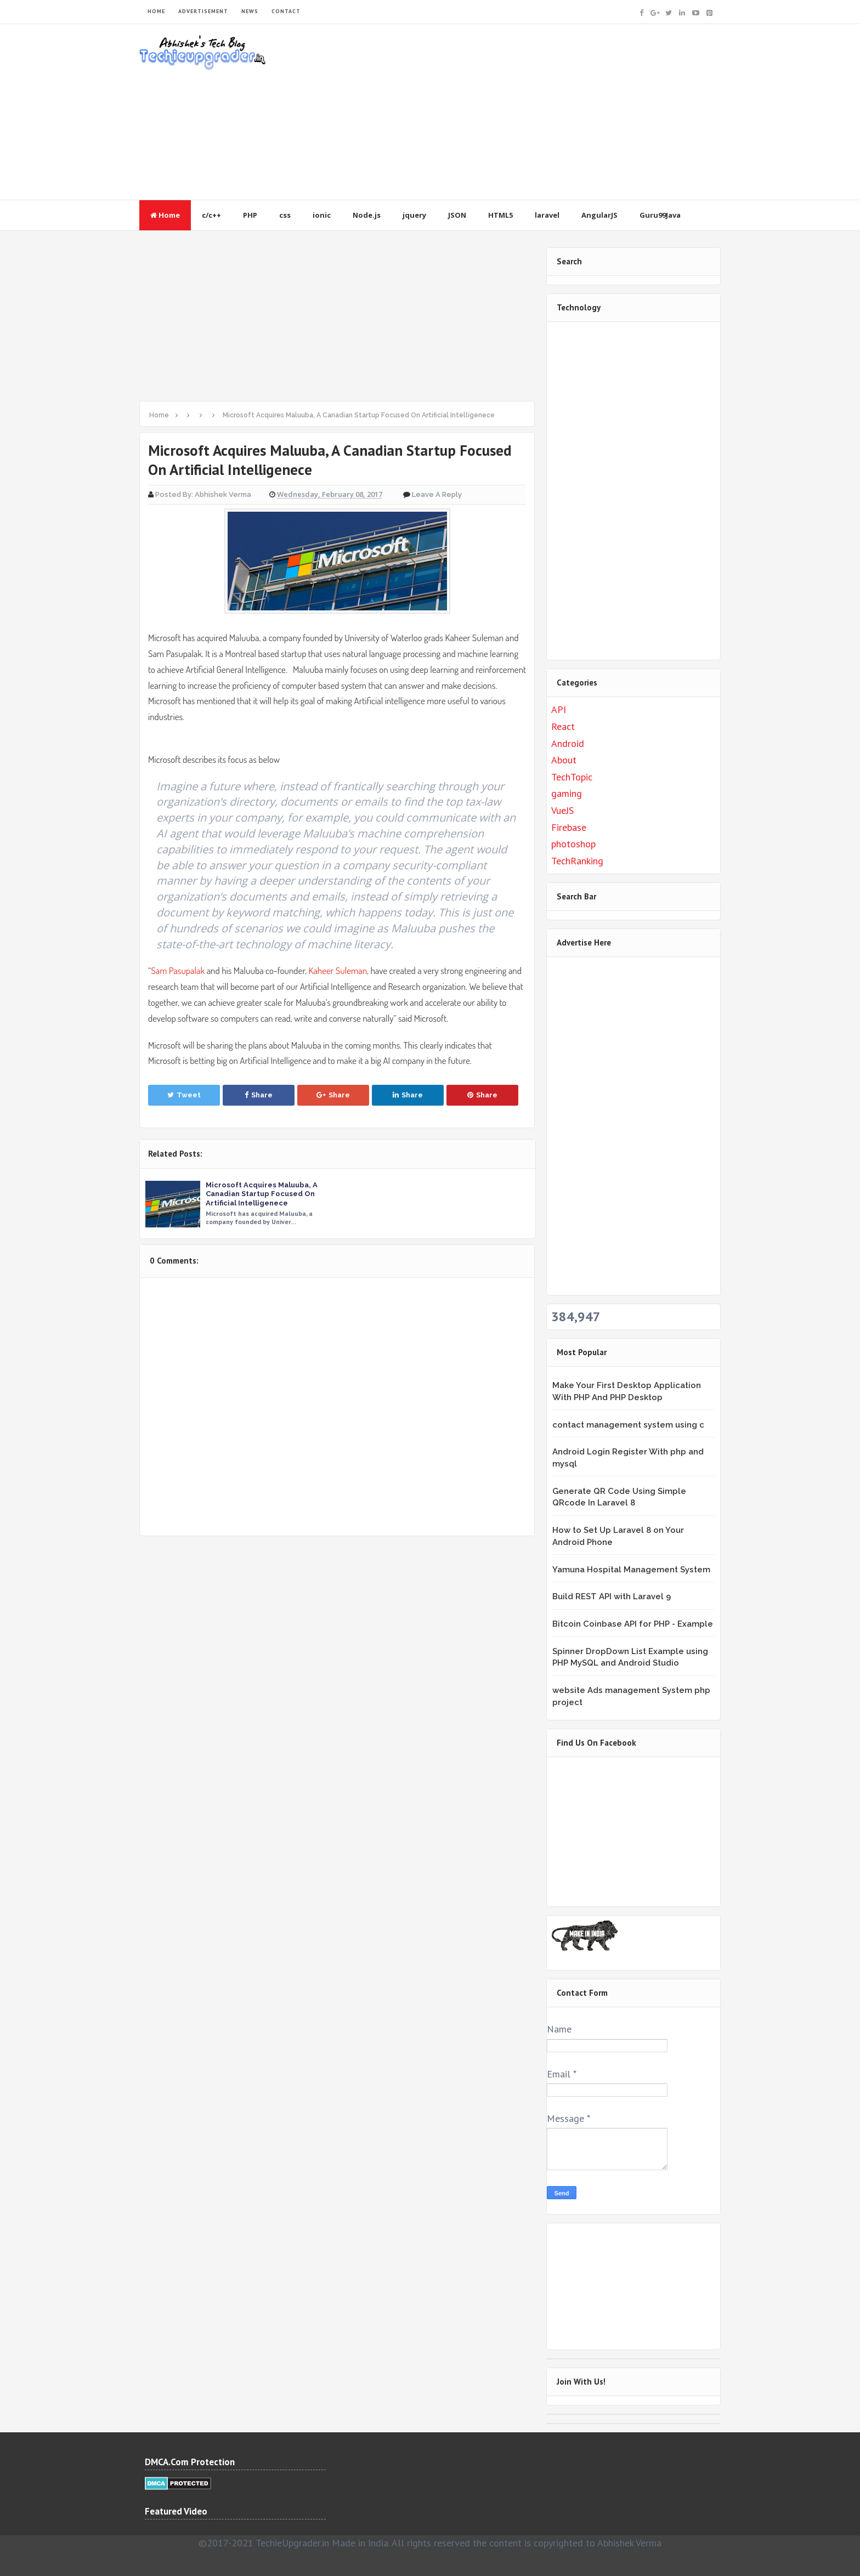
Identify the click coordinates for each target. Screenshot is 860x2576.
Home (165, 215)
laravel (547, 215)
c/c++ (211, 215)
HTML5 (500, 215)
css (285, 215)
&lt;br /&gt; (619, 1830)
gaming (566, 793)
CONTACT (286, 11)
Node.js (367, 215)
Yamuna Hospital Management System (631, 1570)
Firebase (568, 827)
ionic (322, 215)
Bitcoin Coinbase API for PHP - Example (632, 1624)
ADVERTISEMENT (203, 11)
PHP (250, 215)
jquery (414, 215)
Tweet (184, 1095)
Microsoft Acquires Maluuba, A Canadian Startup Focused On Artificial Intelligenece (262, 1194)
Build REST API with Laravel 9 (611, 1596)
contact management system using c (628, 1425)
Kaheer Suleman (338, 970)
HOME (156, 11)
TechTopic (571, 777)
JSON (457, 215)
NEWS (249, 11)
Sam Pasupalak (178, 970)
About (563, 760)
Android (567, 743)
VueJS (562, 810)
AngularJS (599, 215)
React (563, 726)
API (558, 709)
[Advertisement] (521, 112)
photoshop (573, 843)
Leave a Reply (437, 494)
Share (259, 1095)
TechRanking (577, 860)
